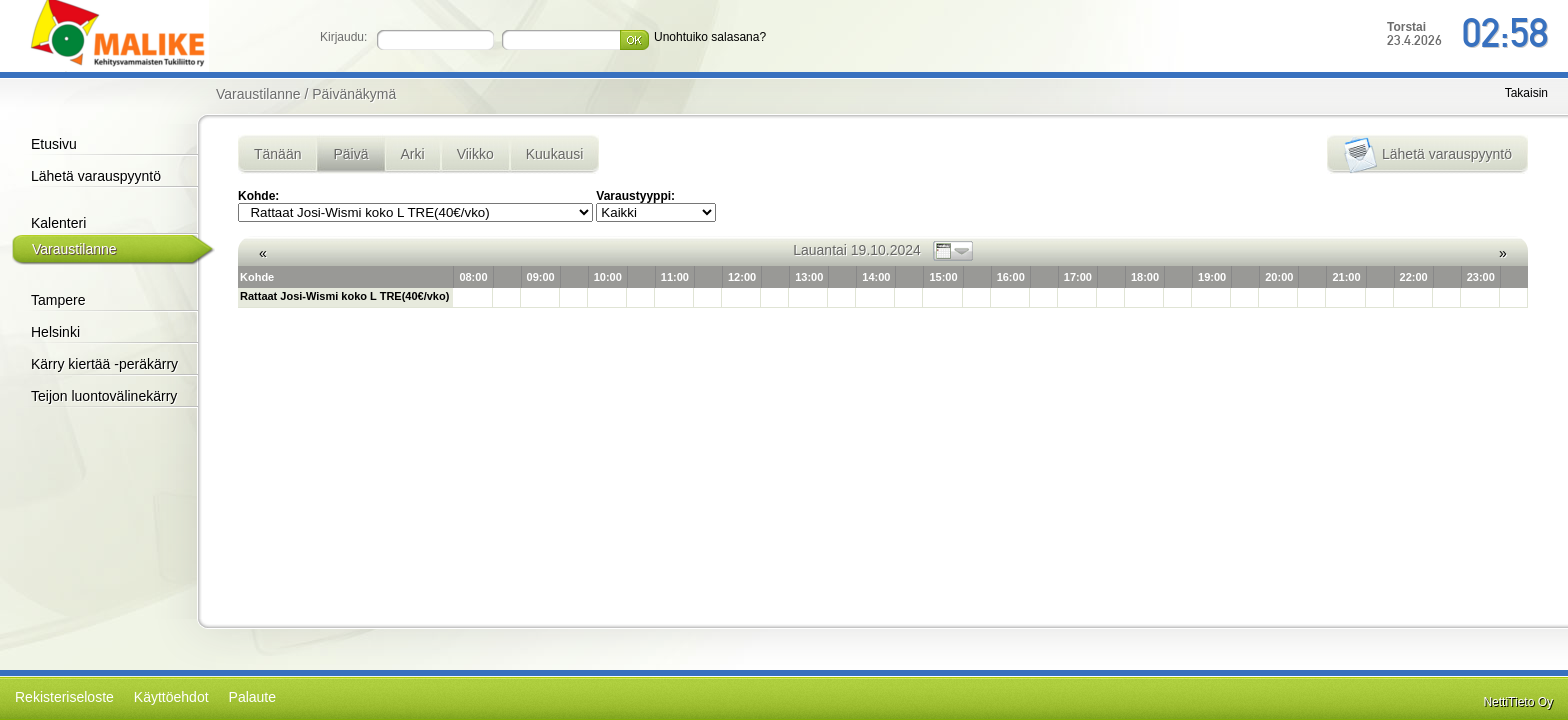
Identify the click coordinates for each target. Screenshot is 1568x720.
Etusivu (54, 144)
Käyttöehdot (171, 697)
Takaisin (1526, 93)
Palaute (252, 697)
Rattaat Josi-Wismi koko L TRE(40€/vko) (344, 296)
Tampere (58, 300)
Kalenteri (58, 223)
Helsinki (55, 332)
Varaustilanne (74, 249)
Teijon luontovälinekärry (104, 396)
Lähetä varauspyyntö (96, 176)
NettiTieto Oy (1518, 702)
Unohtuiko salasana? (710, 37)
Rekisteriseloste (64, 697)
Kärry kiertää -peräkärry (104, 364)
